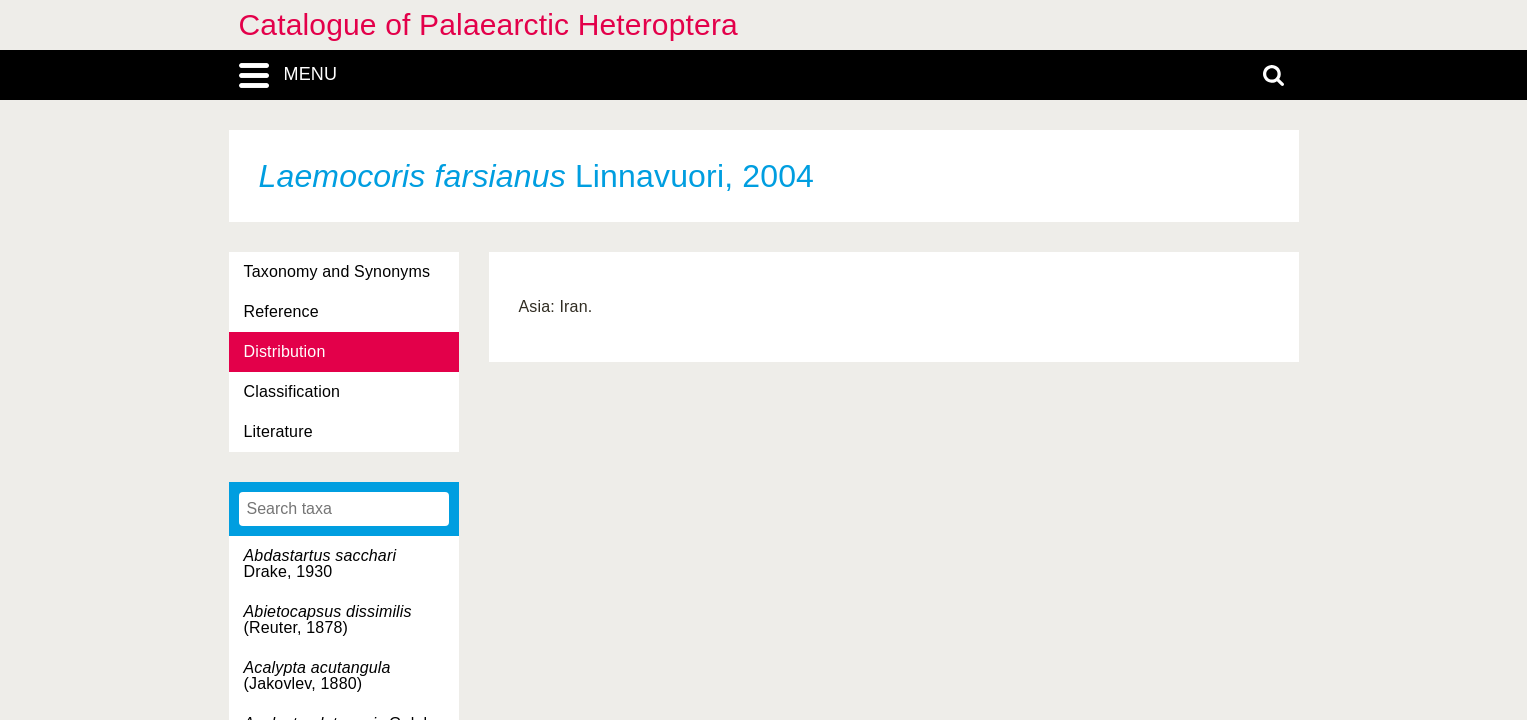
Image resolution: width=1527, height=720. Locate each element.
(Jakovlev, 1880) (317, 675)
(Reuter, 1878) (328, 619)
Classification (292, 391)
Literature (278, 431)
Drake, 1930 (320, 563)
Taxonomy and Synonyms (337, 271)
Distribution (285, 351)
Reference (281, 311)
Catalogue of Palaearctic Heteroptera (488, 24)
